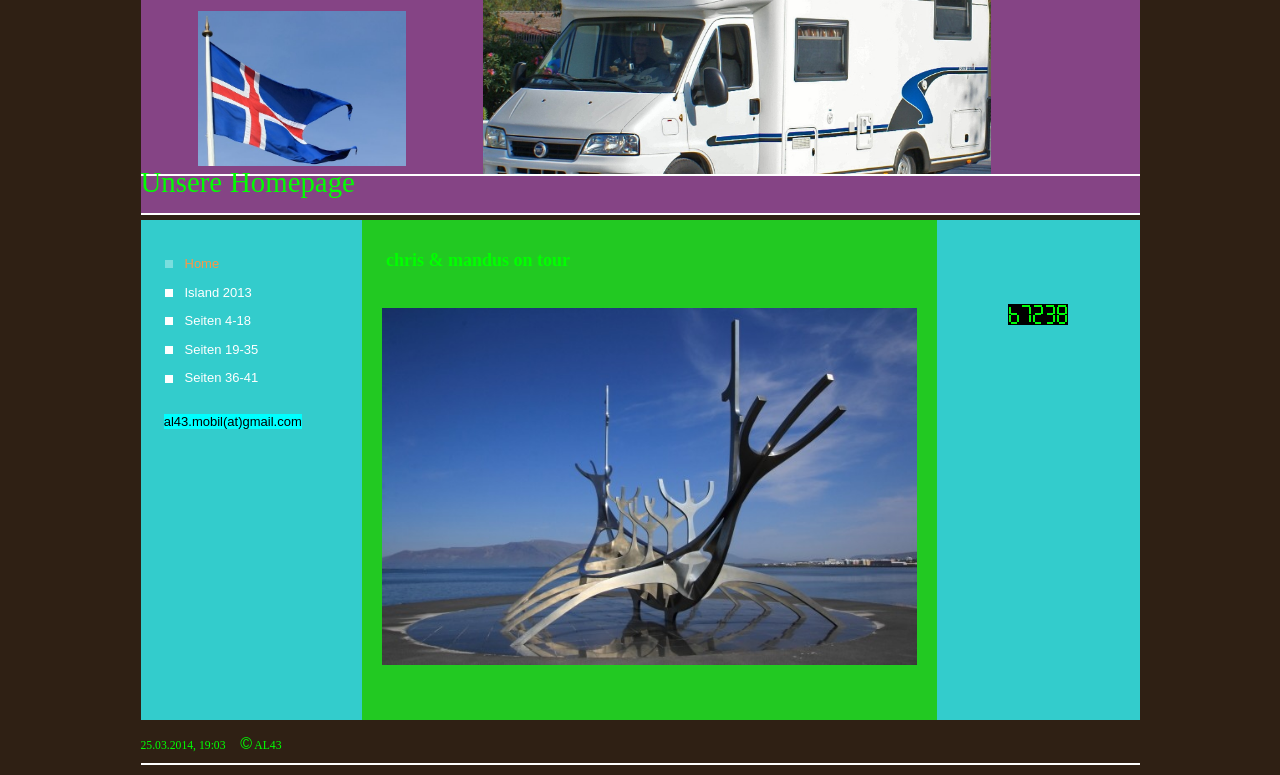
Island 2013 (218, 292)
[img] (640, 107)
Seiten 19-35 (222, 349)
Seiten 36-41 (222, 377)
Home (202, 263)
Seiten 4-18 (218, 320)
